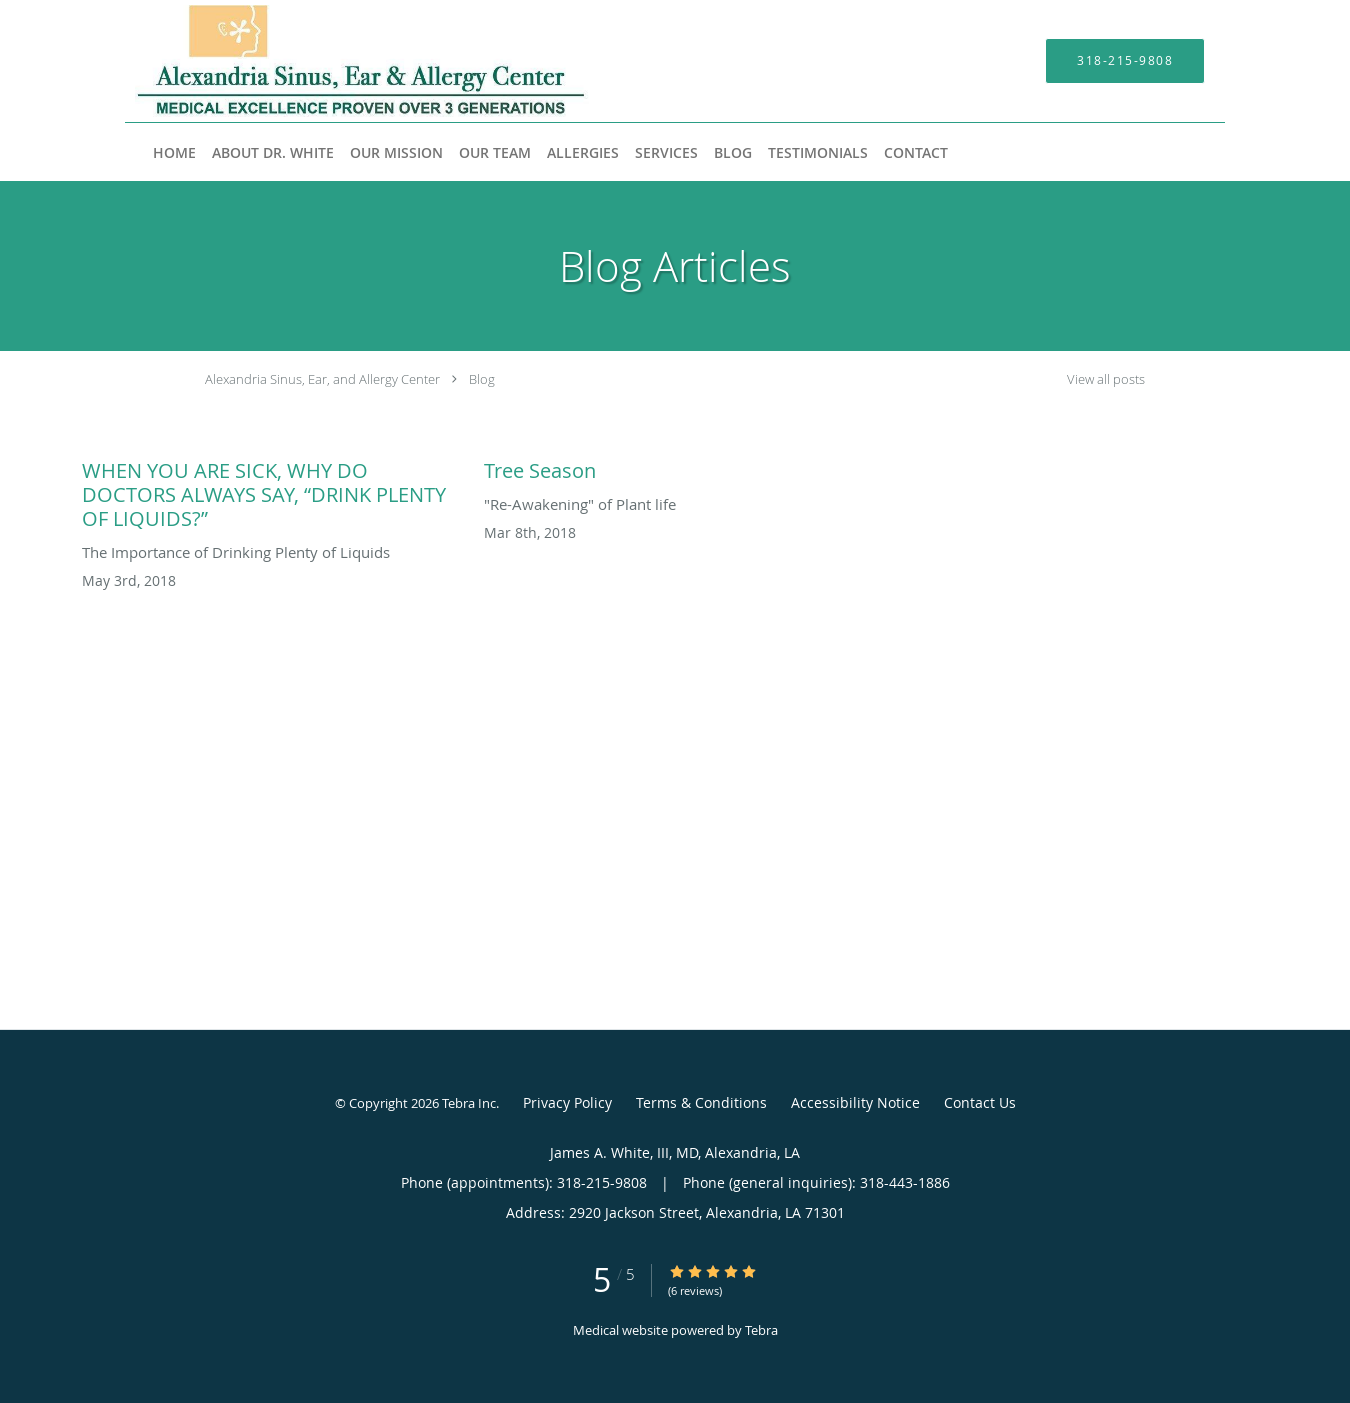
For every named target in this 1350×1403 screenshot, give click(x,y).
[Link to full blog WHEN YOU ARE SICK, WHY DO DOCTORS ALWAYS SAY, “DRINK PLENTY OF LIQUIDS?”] (273, 490)
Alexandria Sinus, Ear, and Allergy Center (322, 379)
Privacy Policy (567, 1102)
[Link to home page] (332, 61)
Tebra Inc (469, 1103)
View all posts (1106, 379)
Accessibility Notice (855, 1102)
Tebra (761, 1330)
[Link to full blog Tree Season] (675, 466)
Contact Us (980, 1102)
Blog (482, 379)
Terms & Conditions (701, 1102)
